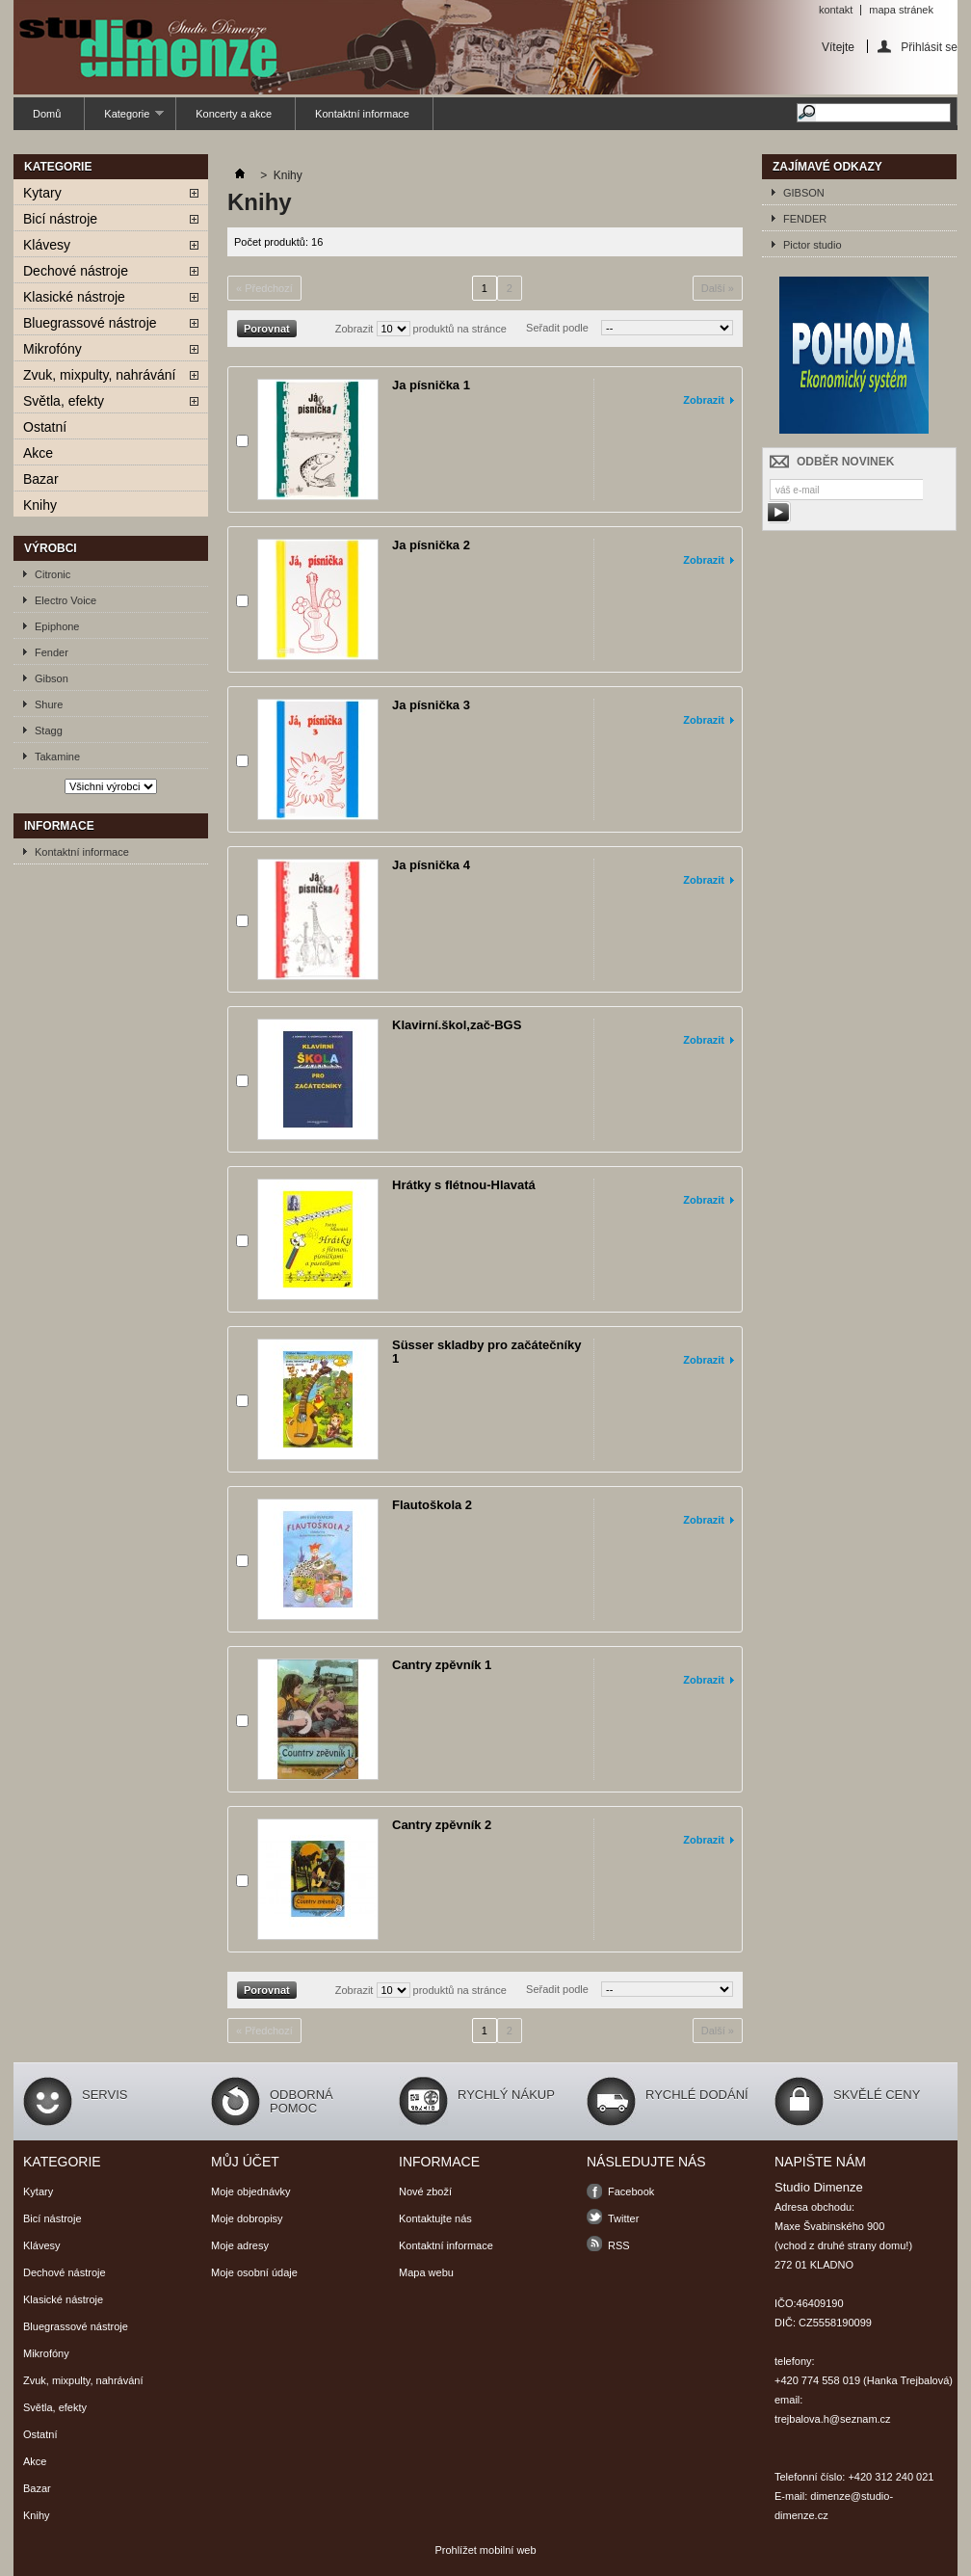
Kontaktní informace (362, 114)
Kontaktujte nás (435, 2218)
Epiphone (57, 626)
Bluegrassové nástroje (90, 323)
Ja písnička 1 (431, 385)
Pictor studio (812, 245)
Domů (47, 114)
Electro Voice (65, 600)
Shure (49, 704)
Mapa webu (426, 2272)
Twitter (623, 2218)
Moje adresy (240, 2245)
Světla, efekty (63, 401)
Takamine (57, 756)
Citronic (52, 574)
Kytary (42, 192)
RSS (619, 2245)
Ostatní (44, 427)
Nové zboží (425, 2191)
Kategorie (124, 119)
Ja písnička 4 (431, 865)
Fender (51, 652)
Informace (59, 826)
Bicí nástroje (60, 218)
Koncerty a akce (234, 114)
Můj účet (245, 2161)
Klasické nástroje (74, 297)
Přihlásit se (929, 46)
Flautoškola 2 (432, 1505)
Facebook (631, 2191)
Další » (717, 288)
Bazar (41, 479)
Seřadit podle (557, 327)
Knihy (40, 505)
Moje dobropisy (247, 2218)
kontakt (836, 9)
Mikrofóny (52, 349)
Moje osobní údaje (254, 2272)
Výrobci (50, 548)
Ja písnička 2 (431, 545)
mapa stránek (901, 9)
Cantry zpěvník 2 (441, 1825)
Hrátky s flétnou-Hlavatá (464, 1185)
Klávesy (46, 244)
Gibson (51, 678)
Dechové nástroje (75, 271)
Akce (38, 453)
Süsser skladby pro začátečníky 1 (487, 1352)
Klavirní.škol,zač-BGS (456, 1025)
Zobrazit (354, 328)
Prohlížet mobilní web (485, 2550)
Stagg (49, 730)
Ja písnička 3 (431, 705)
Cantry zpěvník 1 (441, 1665)
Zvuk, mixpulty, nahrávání (99, 375)
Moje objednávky (251, 2191)
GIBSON (804, 193)
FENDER (805, 219)
